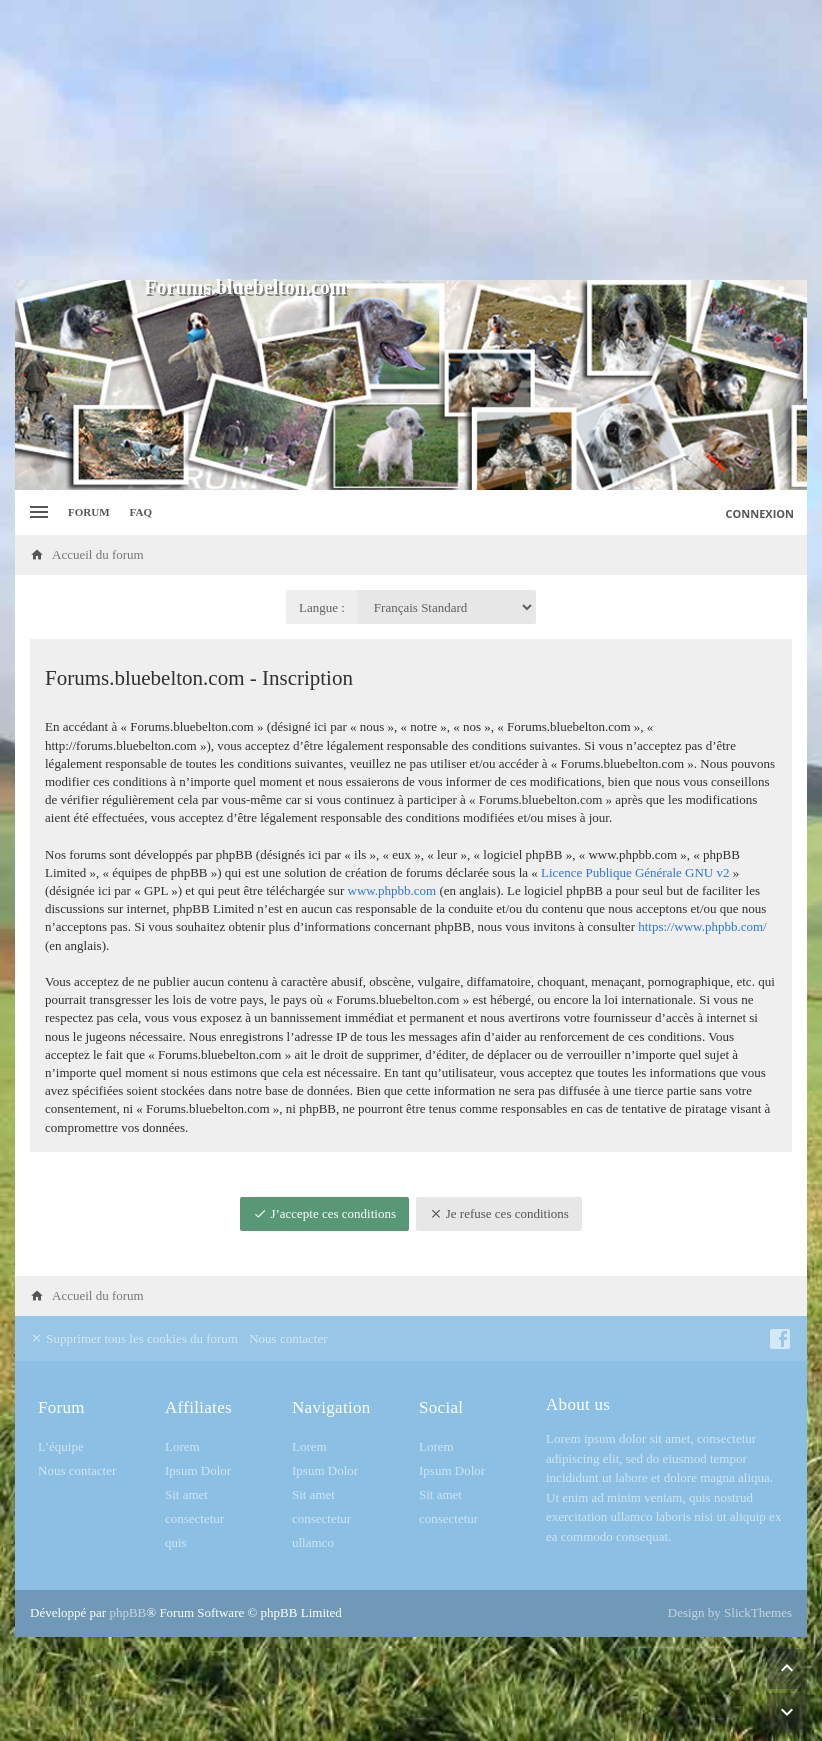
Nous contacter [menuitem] (288, 1338)
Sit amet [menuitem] (186, 1494)
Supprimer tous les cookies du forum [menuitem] (134, 1338)
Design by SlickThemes (730, 1612)
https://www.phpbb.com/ (702, 926)
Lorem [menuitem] (182, 1446)
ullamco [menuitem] (313, 1542)
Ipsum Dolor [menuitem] (198, 1470)
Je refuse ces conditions (499, 1213)
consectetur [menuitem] (194, 1518)
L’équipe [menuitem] (61, 1446)
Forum (89, 512)
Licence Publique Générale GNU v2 (635, 872)
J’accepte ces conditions (324, 1213)
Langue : (322, 607)
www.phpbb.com (392, 890)
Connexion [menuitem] (760, 513)
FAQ (141, 512)
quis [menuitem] (176, 1542)
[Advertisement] (411, 140)
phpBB (127, 1612)
